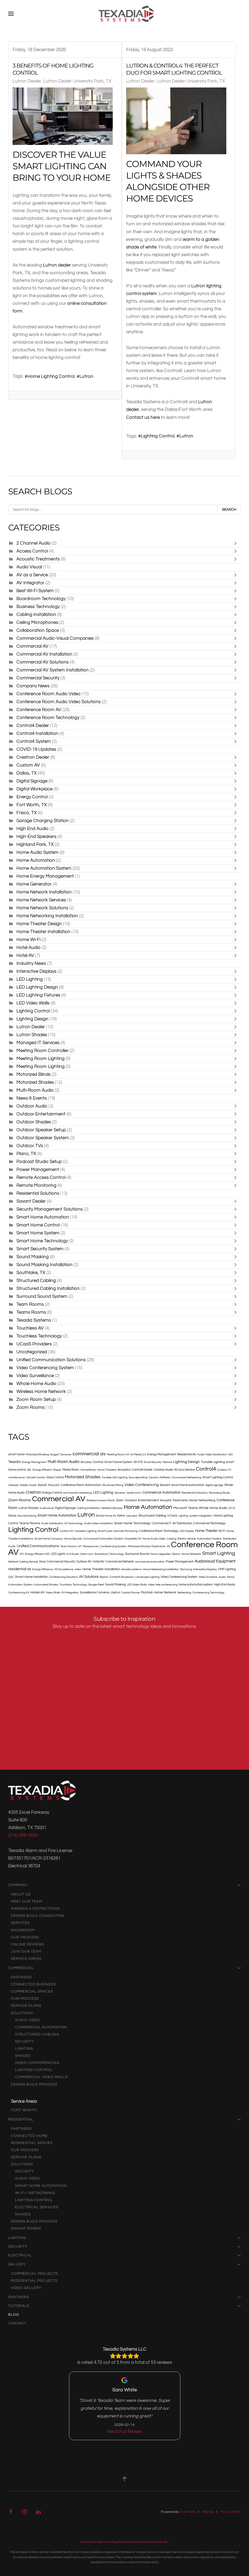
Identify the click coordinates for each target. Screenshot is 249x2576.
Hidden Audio (28, 1485)
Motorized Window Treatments (147, 1546)
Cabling (171, 1538)
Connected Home (29, 2136)
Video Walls (53, 1592)
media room (133, 1492)
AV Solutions (89, 1577)
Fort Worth (24, 2110)
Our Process (25, 1937)
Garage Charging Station (42, 820)
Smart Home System (37, 1233)
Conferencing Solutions (63, 1577)
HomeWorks (88, 1469)
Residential (124, 2119)
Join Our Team (26, 1951)
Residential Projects (34, 2281)
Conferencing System (113, 1546)
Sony (42, 1561)
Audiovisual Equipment (215, 1561)
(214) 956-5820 (23, 1835)
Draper (57, 1469)
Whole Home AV (106, 1515)
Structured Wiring (112, 1485)
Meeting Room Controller (42, 1050)
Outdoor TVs (30, 1145)
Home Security (73, 1538)
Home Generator (33, 884)
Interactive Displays (36, 971)
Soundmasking (27, 1515)
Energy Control (32, 797)
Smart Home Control (38, 1225)
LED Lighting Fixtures (38, 995)
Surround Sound (137, 1554)
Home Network (165, 1592)
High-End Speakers (36, 836)
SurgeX (54, 1454)
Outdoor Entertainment (40, 1114)
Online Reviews (27, 1944)
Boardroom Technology (40, 598)
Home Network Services (41, 900)
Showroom (22, 1930)
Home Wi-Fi (28, 939)
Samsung (186, 1569)
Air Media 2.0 (138, 1454)
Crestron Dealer (32, 757)
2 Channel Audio (33, 543)
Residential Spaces (32, 2143)
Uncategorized (31, 1352)
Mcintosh (147, 1592)
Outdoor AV (84, 1561)
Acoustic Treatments (38, 559)
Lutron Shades (31, 1034)
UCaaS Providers (34, 1344)
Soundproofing (138, 1477)
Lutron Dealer (27, 81)
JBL (29, 1469)
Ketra (121, 1515)
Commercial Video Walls (41, 2077)
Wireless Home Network (41, 1391)
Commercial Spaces (32, 1991)
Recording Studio (219, 1492)
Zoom (120, 1500)
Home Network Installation (44, 892)
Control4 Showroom (121, 1577)
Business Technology (38, 606)
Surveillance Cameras (94, 1592)
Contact (17, 2323)
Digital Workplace (34, 789)
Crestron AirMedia (159, 1477)
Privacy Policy (230, 2512)
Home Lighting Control (50, 376)
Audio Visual (29, 567)
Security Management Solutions (49, 1209)
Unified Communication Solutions (51, 1359)
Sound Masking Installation (44, 1264)
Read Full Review (124, 2431)
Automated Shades (46, 1584)
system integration (200, 1515)
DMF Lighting (227, 1569)
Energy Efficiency (42, 1569)
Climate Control (35, 1477)
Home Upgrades (160, 1554)
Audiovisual (46, 1508)
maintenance (16, 1477)
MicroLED (53, 1485)
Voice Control (55, 1477)
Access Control (32, 551)
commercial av (89, 1453)
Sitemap (208, 2512)
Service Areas (26, 1959)
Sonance (65, 1454)
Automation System (209, 1538)
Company (124, 1885)
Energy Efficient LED (37, 1554)
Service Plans (26, 2006)
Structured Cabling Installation (48, 1288)
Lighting (183, 1515)
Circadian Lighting (85, 1531)
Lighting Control (157, 436)
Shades (23, 2056)
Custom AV (28, 765)
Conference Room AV (38, 709)
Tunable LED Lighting (115, 1477)
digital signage (214, 1485)
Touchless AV (30, 1328)
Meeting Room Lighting (40, 1058)
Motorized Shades (35, 1082)
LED (230, 1454)
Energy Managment (34, 1462)
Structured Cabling (36, 1280)
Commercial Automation (161, 1492)
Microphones (91, 1546)
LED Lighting (29, 979)
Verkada (13, 1485)
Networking (184, 1592)
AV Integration (70, 1592)
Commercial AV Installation (44, 654)
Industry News (31, 963)
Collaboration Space (37, 630)
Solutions (22, 2013)
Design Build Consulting (37, 1916)
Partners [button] (124, 2297)
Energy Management (161, 1454)
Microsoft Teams (185, 1508)
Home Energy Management (45, 876)
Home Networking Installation (47, 915)
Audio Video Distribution (212, 1454)
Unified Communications (38, 1546)
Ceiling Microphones (37, 622)
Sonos (12, 1515)
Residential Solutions (37, 1193)
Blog (13, 2315)
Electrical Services (37, 2207)
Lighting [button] (124, 2238)
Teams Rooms (31, 1312)
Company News (33, 686)
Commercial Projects (34, 2274)
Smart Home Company (48, 1538)
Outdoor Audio (31, 1106)
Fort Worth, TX (32, 804)
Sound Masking (32, 1256)
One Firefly (188, 2512)
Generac (119, 1492)
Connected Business (33, 1984)
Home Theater (206, 1531)
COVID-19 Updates (36, 749)
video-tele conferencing (163, 1584)
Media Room (70, 1469)
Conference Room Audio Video (48, 693)
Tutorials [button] (124, 2306)
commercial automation (150, 1561)
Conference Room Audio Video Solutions (58, 701)
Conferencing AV (18, 1592)
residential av (19, 1569)
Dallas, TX (27, 773)
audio (222, 1577)
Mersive (167, 1462)
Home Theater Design (39, 923)
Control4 (206, 1469)
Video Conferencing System (45, 1367)
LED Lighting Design (37, 987)
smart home (16, 1454)
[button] (11, 13)
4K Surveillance (63, 1569)
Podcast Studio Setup (39, 1161)
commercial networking (77, 1492)
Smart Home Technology (42, 1241)
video (77, 1569)
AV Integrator (30, 582)
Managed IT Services (37, 1042)
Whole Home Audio (36, 1383)
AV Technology (73, 1523)
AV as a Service (32, 575)
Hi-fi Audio (72, 1554)
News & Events (31, 1098)
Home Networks (191, 1554)
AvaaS (42, 1484)
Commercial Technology (209, 1523)
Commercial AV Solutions (43, 662)
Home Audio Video (154, 1538)
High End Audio (32, 828)
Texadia (14, 1462)
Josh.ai (115, 1592)
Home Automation (35, 860)
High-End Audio (224, 1584)
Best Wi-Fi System (35, 590)
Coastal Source (130, 1592)
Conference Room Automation (80, 1484)
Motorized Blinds (33, 1074)
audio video (27, 2020)
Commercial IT (161, 1523)
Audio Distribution (52, 1523)
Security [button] (124, 2246)
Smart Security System (39, 1248)
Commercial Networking (186, 1477)
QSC (11, 1577)
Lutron (86, 376)
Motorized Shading (37, 1454)
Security (24, 2041)
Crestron (33, 1492)
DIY (22, 1554)
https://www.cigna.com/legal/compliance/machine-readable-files (124, 2541)
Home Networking (202, 1500)
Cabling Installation (36, 614)
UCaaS (172, 1515)
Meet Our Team (26, 1901)
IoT (80, 1546)
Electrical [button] (124, 2255)
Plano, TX (26, 1153)
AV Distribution (182, 1523)
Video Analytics (208, 1577)
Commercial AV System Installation (53, 670)
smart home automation (187, 1484)
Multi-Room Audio (35, 1090)
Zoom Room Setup (36, 1399)
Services (20, 1923)
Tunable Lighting (213, 1462)
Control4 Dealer (32, 725)
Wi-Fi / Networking (35, 2193)
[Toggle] (237, 543)
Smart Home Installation (31, 1576)
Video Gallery (26, 2288)
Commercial (124, 1968)
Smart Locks (105, 1531)
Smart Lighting (218, 1553)
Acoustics (124, 1469)
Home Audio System (37, 852)
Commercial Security (37, 678)
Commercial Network (119, 1561)
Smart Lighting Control (217, 1477)
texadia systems (131, 1569)
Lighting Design (33, 1019)
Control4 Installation (37, 733)
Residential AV (186, 1454)
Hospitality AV (133, 1538)
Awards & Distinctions (35, 1909)
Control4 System (33, 741)
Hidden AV (37, 1592)
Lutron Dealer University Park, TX (77, 81)
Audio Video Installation (98, 1523)
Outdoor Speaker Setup (41, 1130)
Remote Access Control (40, 1177)
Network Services (112, 1508)
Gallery (124, 2264)
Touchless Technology (39, 1336)
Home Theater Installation (43, 931)
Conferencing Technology (208, 1592)
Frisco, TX (26, 812)
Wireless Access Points (100, 1500)
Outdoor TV (224, 1469)
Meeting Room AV (118, 1454)
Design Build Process (34, 2084)
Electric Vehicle (187, 1538)
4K (168, 1546)
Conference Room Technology (47, 717)
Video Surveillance (35, 1375)
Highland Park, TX (35, 844)
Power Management (37, 1169)
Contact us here (143, 417)
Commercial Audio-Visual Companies (55, 638)
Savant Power (26, 2228)
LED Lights (58, 1553)
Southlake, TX (30, 1272)
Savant (165, 1485)
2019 (231, 1508)
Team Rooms (30, 1304)
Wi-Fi (221, 1530)
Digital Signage (31, 781)
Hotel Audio (28, 947)
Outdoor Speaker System (42, 1137)
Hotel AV (25, 955)
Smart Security (152, 1462)
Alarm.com (87, 1554)
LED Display (186, 1531)
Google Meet (96, 1584)
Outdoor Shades (33, 1122)
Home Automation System (43, 868)
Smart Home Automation (42, 1217)
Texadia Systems (33, 1320)
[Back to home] (127, 13)
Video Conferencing (142, 1485)
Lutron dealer (57, 265)
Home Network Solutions (42, 908)
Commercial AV (32, 646)
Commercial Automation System (103, 1538)
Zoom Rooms (30, 1407)
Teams (176, 1554)
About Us (21, 1894)
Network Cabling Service (23, 1561)
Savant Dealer (31, 1201)
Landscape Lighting (147, 1577)
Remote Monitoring (36, 1185)
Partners (21, 1977)
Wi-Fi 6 (138, 1462)
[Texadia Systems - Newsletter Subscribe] (124, 1700)
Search (229, 510)
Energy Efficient (42, 1469)
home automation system (196, 1584)
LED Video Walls (33, 1003)
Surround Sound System (41, 1296)
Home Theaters (107, 1469)
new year (131, 1515)
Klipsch (104, 1577)
